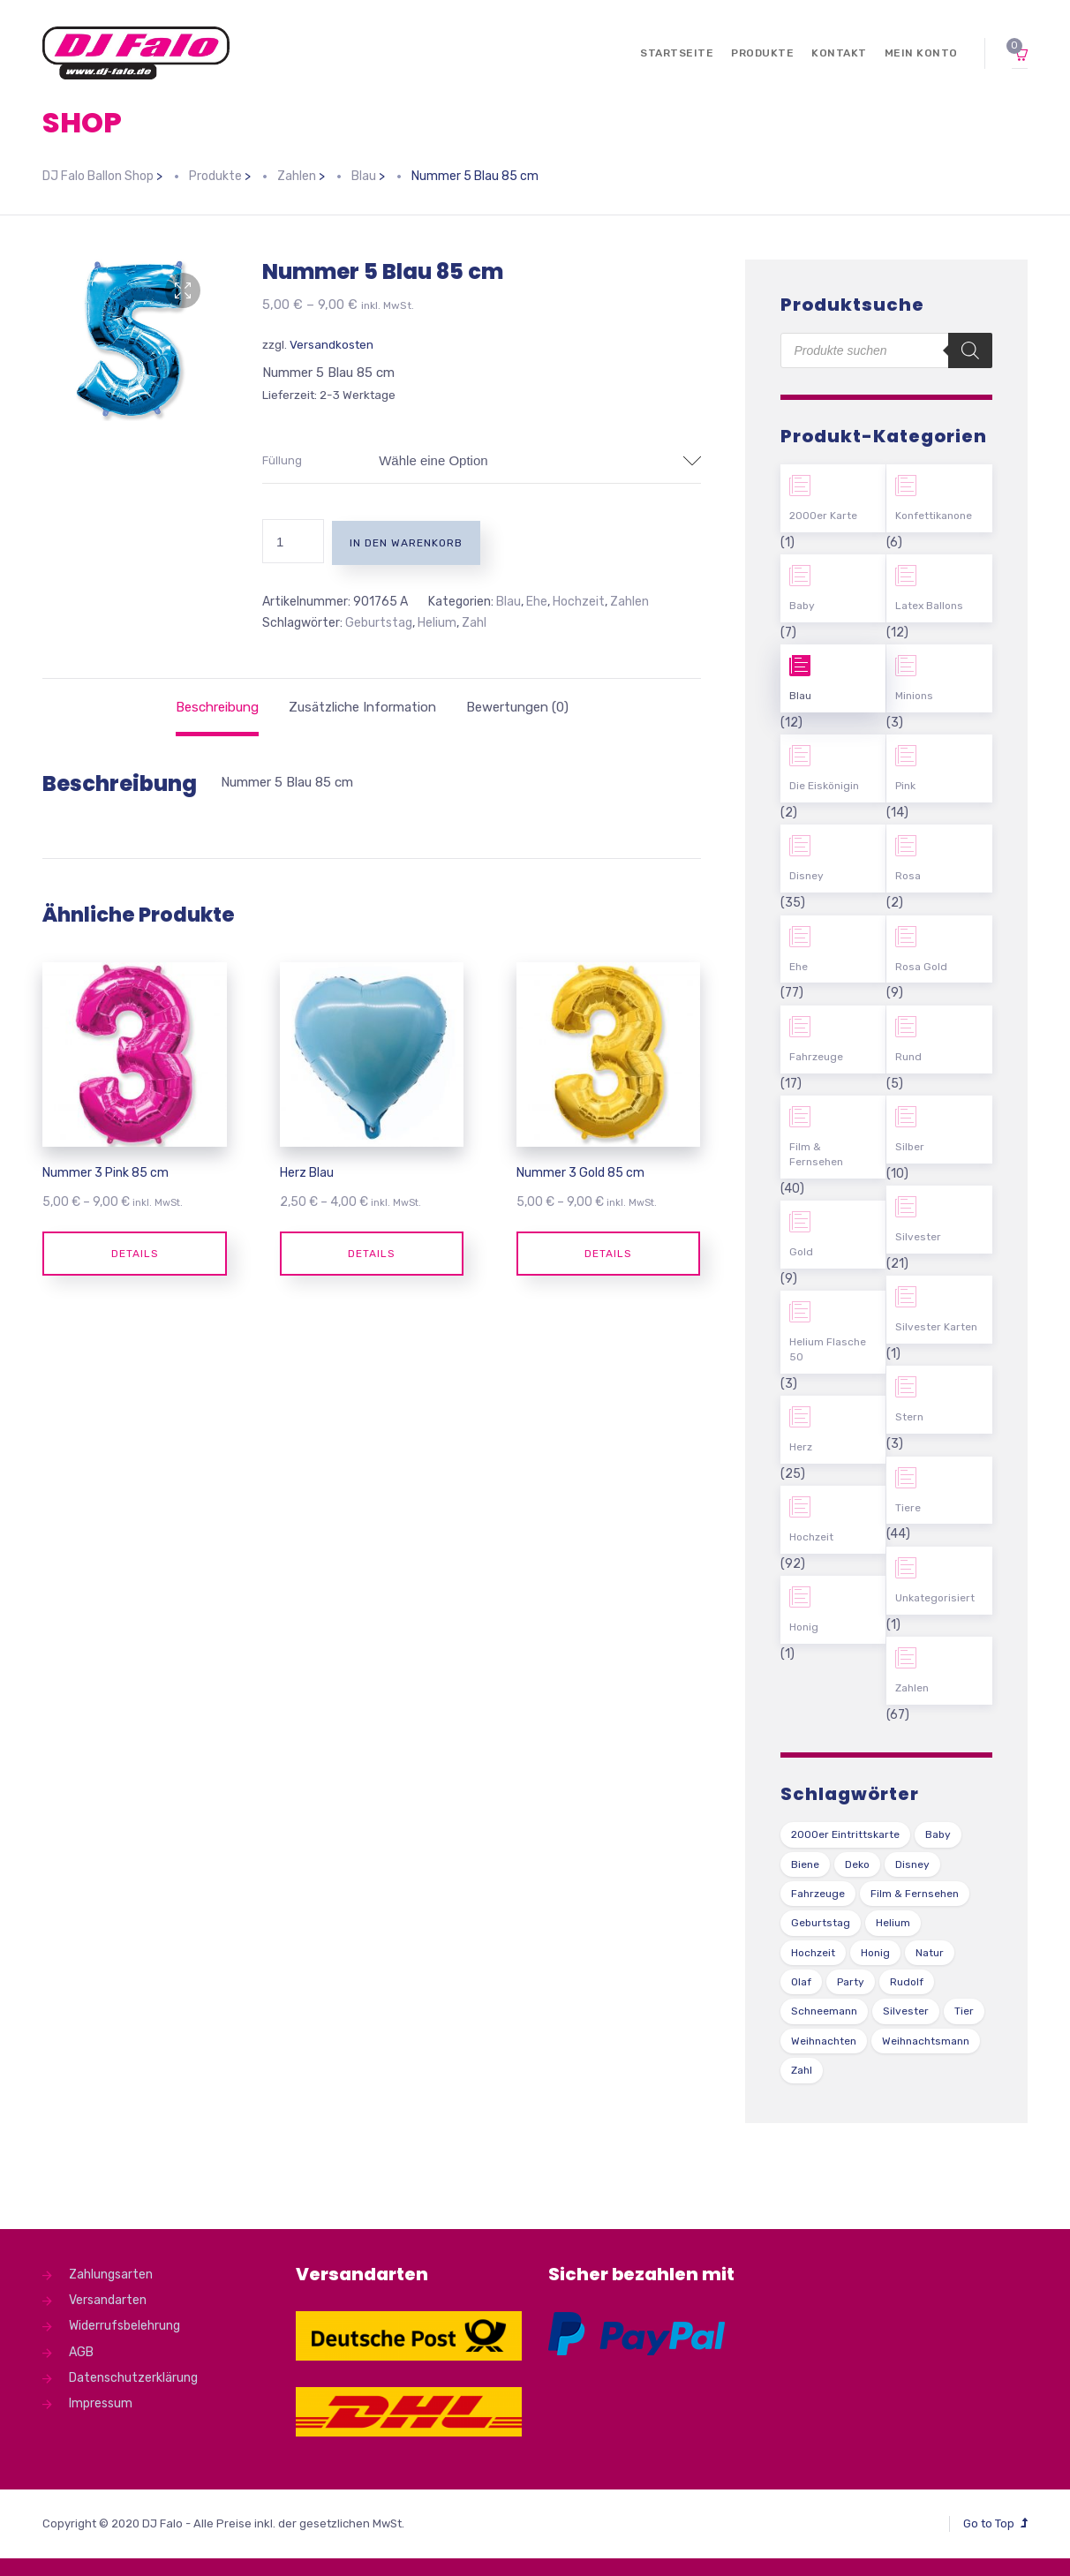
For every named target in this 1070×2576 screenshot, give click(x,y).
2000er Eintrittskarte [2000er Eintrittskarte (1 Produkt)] (845, 1834)
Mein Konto (921, 53)
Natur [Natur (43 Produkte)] (930, 1953)
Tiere (908, 1508)
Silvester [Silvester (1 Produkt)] (906, 2011)
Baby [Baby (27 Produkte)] (938, 1834)
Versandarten (108, 2300)
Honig (803, 1627)
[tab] (217, 707)
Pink (905, 786)
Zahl (474, 622)
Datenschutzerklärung (133, 2377)
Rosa (908, 876)
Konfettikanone (933, 515)
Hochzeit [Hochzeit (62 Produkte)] (813, 1953)
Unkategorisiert (935, 1598)
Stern (909, 1417)
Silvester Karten (936, 1327)
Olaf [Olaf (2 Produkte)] (801, 1982)
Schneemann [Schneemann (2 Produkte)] (824, 2011)
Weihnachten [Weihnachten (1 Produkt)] (823, 2041)
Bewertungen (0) (517, 707)
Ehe (536, 601)
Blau (508, 601)
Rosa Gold (921, 966)
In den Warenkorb (406, 543)
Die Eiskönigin (824, 786)
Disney (806, 876)
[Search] (970, 350)
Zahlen (629, 601)
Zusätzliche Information (362, 707)
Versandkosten (331, 344)
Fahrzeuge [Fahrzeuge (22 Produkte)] (818, 1893)
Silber (909, 1147)
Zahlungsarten (111, 2274)
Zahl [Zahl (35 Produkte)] (801, 2070)
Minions (914, 695)
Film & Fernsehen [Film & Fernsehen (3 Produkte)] (914, 1893)
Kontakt (839, 53)
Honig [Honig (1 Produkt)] (875, 1953)
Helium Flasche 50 (827, 1349)
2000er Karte (823, 515)
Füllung (282, 460)
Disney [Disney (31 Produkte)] (912, 1864)
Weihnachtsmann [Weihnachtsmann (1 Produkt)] (925, 2041)
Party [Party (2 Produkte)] (850, 1982)
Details (135, 1253)
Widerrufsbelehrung (124, 2325)
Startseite (676, 53)
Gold (801, 1252)
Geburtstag (378, 622)
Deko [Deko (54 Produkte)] (857, 1864)
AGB (81, 2352)
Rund (908, 1057)
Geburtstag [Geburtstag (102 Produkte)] (820, 1923)
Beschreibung (217, 707)
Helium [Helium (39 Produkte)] (893, 1923)
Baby (802, 605)
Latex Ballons (929, 605)
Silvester (918, 1237)
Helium (437, 622)
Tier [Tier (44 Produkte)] (964, 2011)
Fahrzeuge (816, 1057)
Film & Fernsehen (816, 1154)
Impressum (100, 2403)
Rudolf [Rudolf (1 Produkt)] (906, 1982)
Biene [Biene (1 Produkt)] (805, 1864)
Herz (800, 1447)
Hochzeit (579, 601)
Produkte (762, 53)
